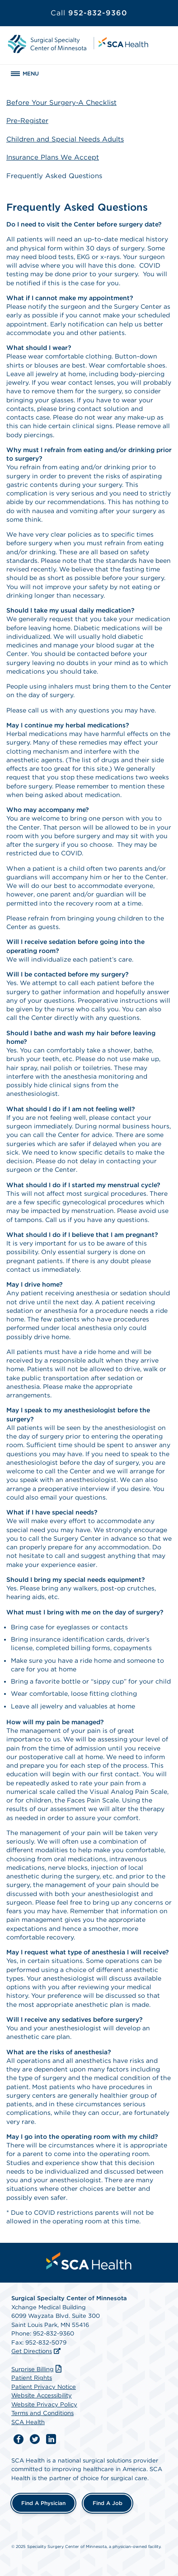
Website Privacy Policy (44, 2404)
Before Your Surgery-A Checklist (61, 103)
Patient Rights (31, 2377)
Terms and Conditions (42, 2413)
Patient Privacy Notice (43, 2386)
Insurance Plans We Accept (52, 157)
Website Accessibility (41, 2395)
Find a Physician (43, 2503)
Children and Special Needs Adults (65, 139)
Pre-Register (27, 121)
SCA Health (28, 2422)
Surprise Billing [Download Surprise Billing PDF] (37, 2369)
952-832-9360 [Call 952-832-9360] (89, 13)
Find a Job (107, 2503)
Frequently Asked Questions (54, 176)
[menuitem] (89, 2261)
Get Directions (31, 2351)
